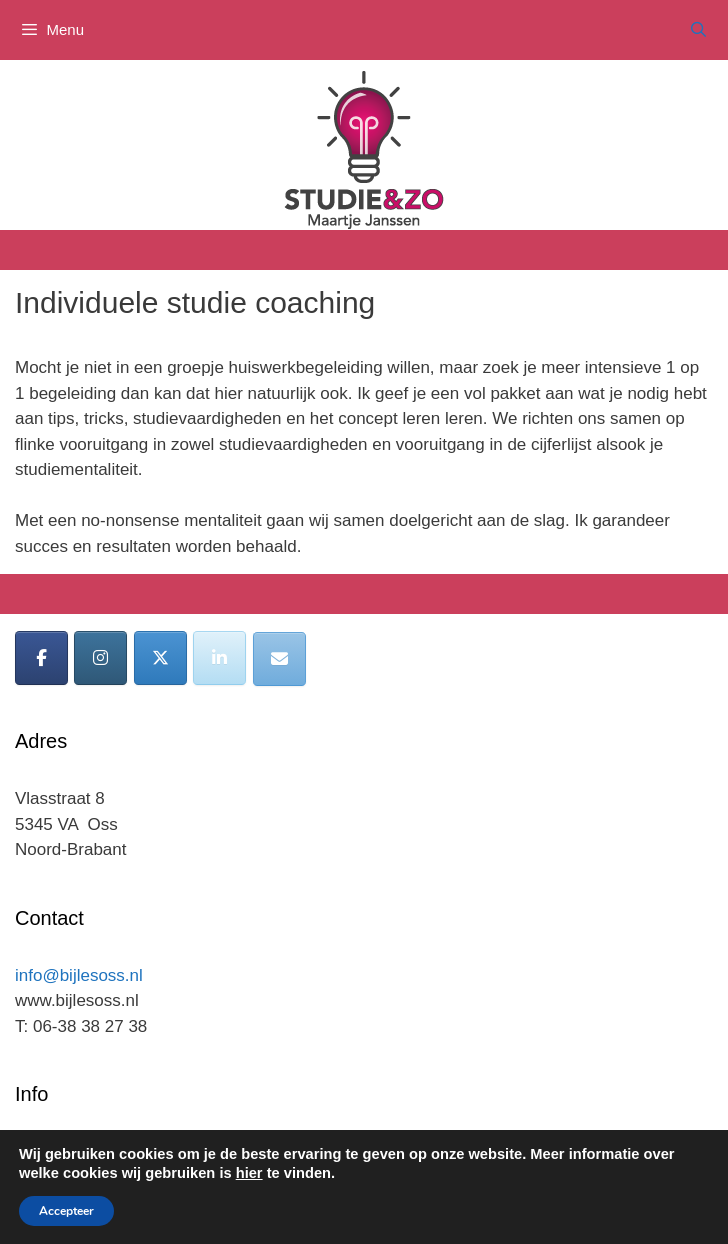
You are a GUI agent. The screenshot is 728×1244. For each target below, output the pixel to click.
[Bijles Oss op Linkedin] (219, 658)
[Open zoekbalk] (698, 30)
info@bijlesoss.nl (79, 975)
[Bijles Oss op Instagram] (100, 658)
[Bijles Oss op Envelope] (279, 659)
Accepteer (66, 1211)
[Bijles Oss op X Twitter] (160, 658)
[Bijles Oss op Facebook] (41, 658)
